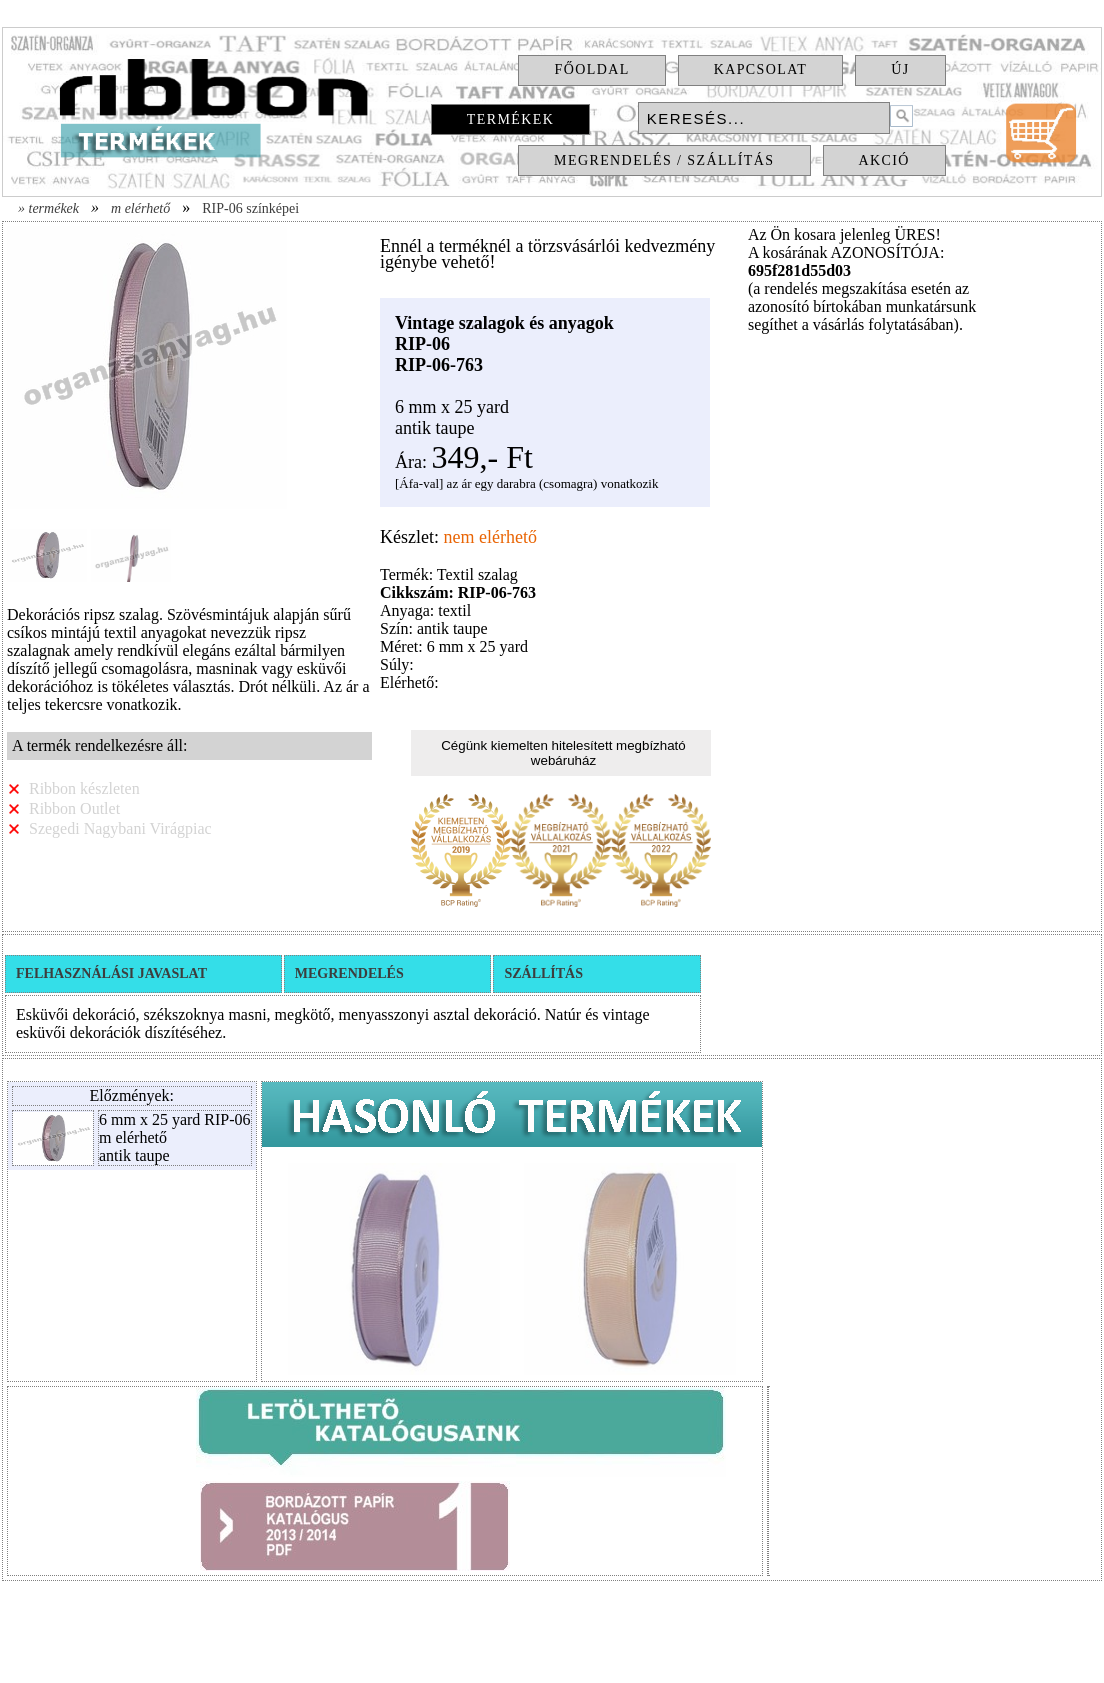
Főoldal (591, 69)
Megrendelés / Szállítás (664, 160)
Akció (884, 160)
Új (900, 69)
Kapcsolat (761, 69)
